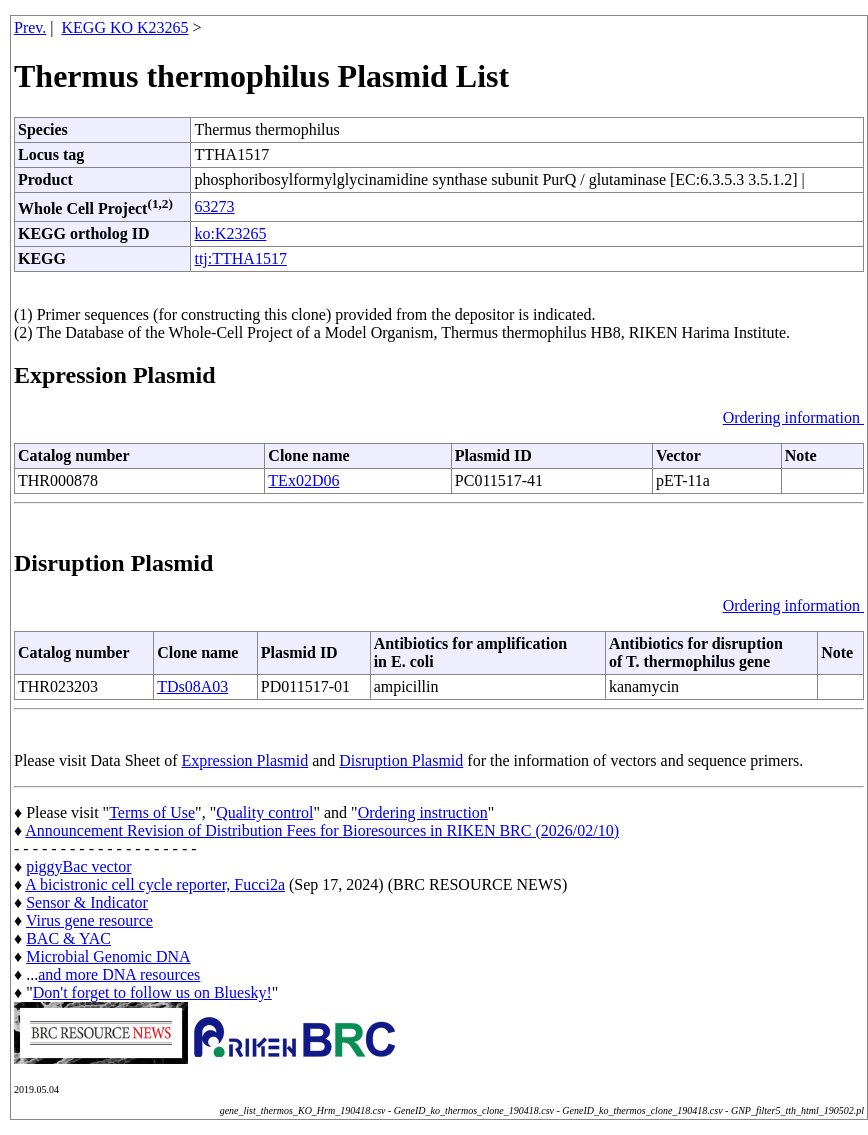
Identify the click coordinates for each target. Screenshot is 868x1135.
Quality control (264, 812)
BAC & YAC (68, 938)
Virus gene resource (89, 920)
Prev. (30, 27)
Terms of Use (152, 812)
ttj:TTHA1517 (240, 258)
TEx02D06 (303, 480)
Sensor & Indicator (87, 902)
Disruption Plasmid (401, 760)
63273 (214, 206)
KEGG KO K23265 (125, 27)
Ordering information (793, 417)
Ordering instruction (423, 812)
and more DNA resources (119, 974)
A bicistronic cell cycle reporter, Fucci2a (155, 884)
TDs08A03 (192, 686)
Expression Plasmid (245, 760)
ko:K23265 (230, 233)
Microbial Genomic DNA (108, 956)
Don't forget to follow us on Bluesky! (152, 992)
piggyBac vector (78, 866)
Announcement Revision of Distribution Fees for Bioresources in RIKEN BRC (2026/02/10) (322, 830)
